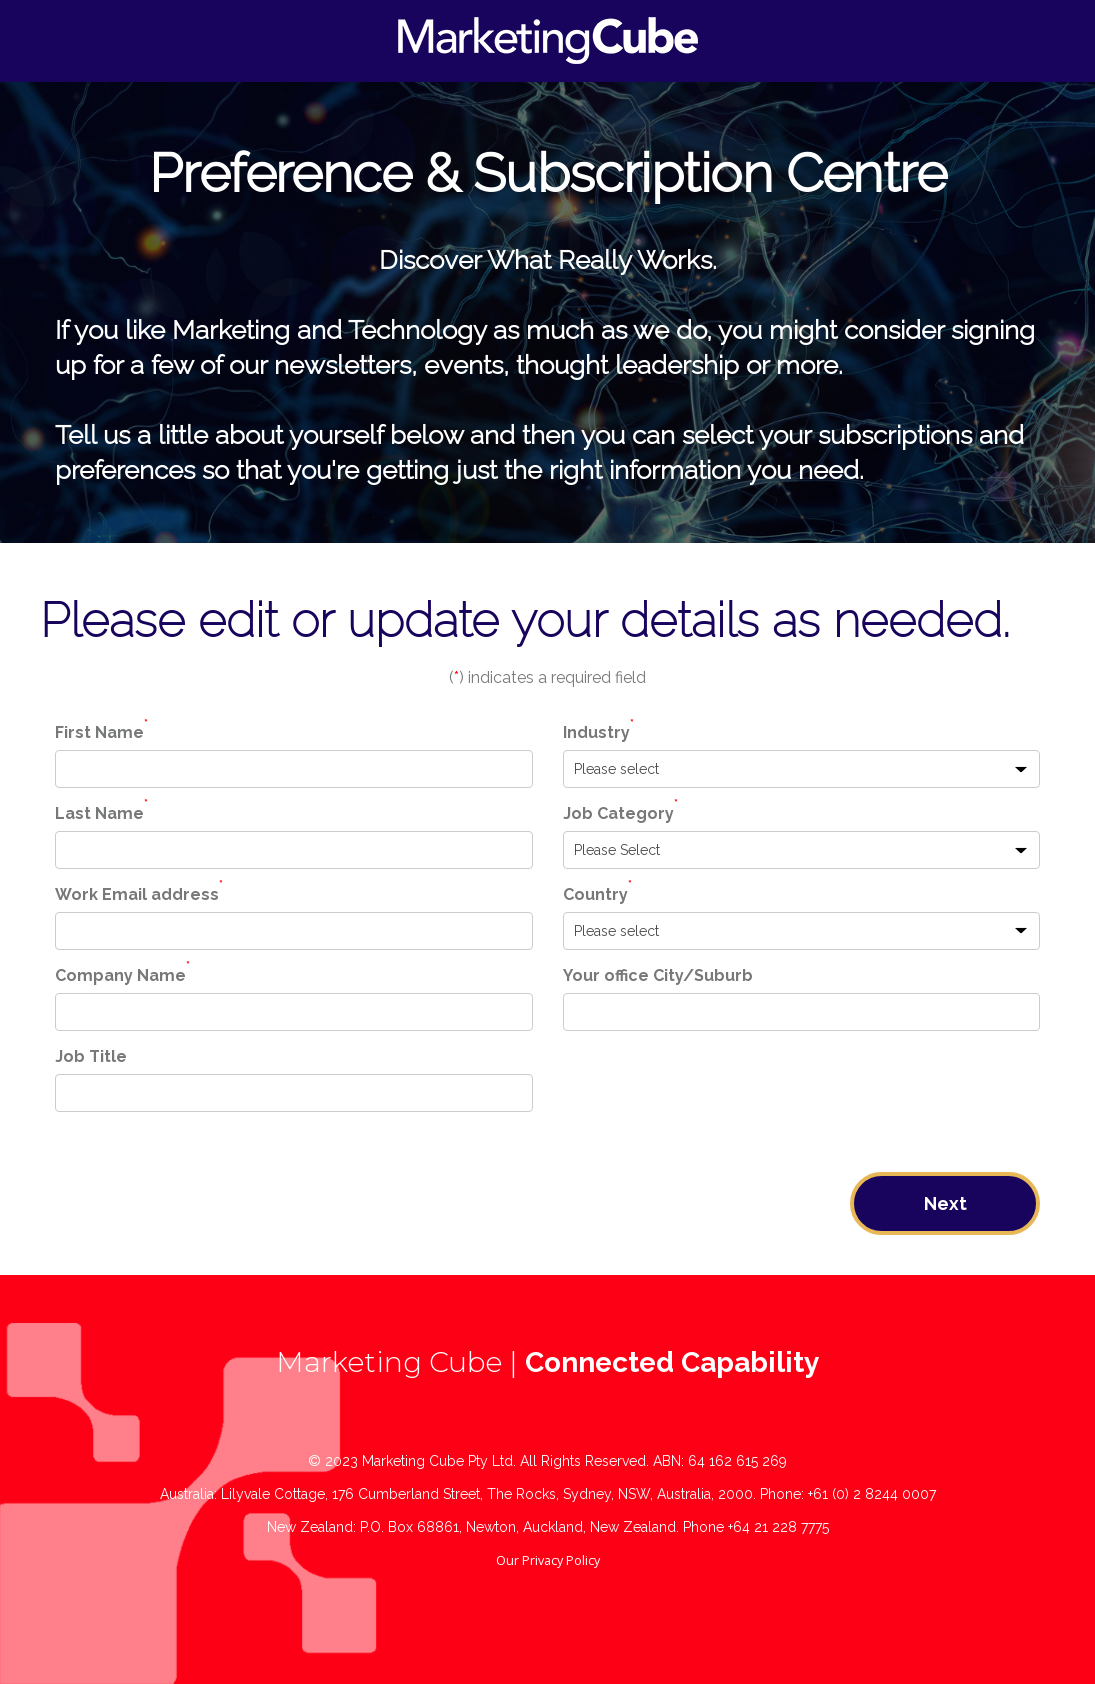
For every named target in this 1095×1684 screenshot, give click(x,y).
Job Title (91, 1056)
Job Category (620, 813)
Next (945, 1203)
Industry (598, 732)
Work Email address (139, 894)
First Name (101, 732)
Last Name (101, 813)
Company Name (122, 975)
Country (597, 894)
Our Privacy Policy (548, 1560)
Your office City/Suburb (658, 975)
